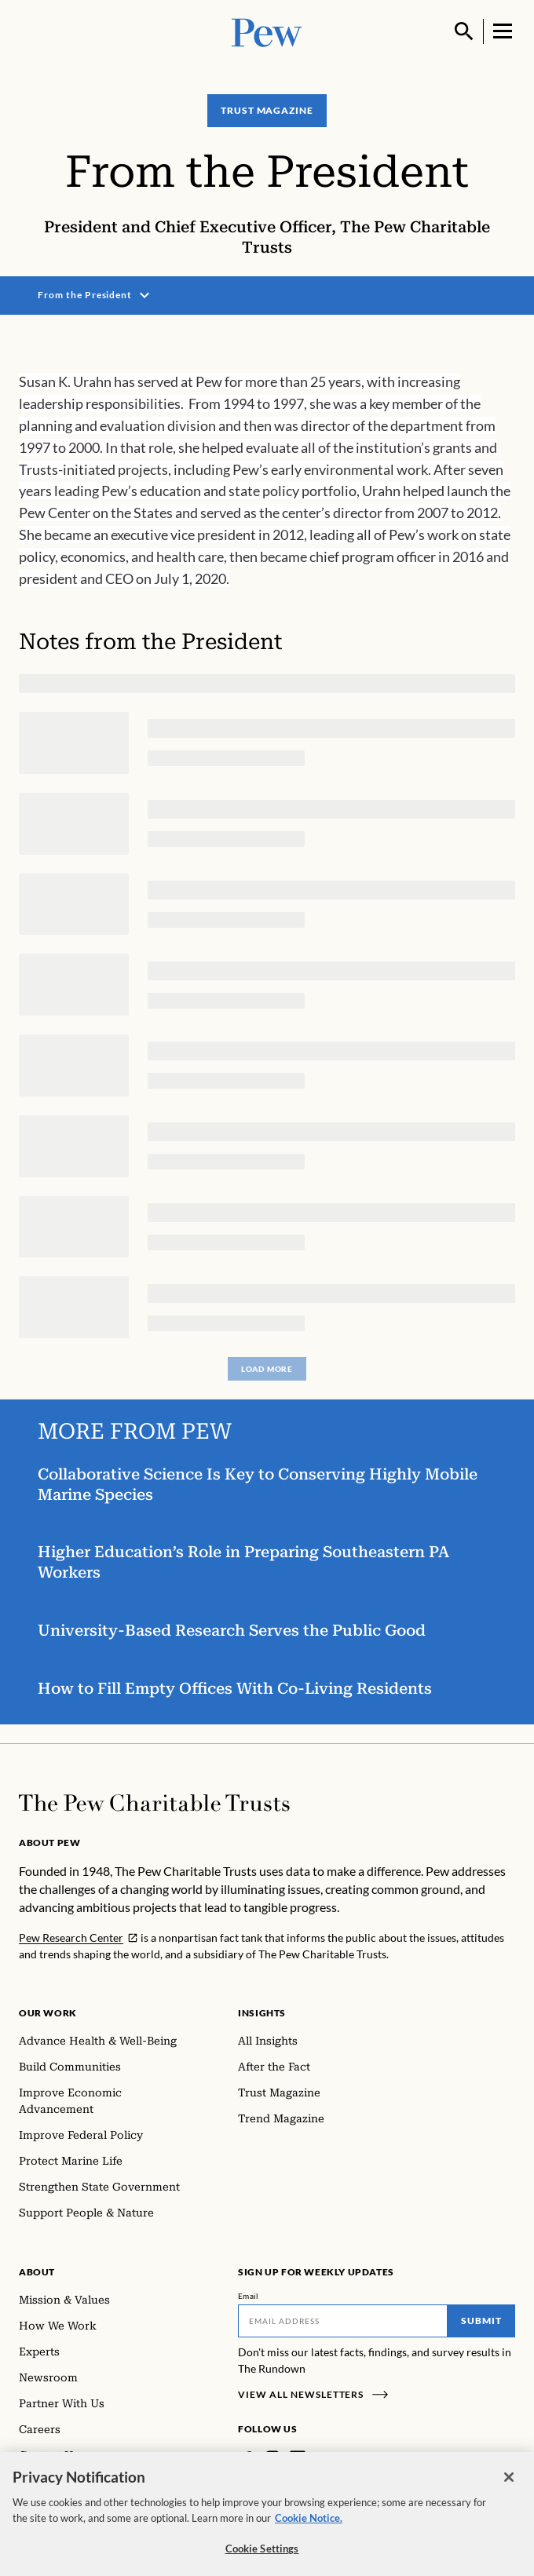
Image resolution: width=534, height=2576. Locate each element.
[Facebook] (247, 2458)
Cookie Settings (262, 2557)
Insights (262, 2013)
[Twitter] (320, 2458)
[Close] (509, 2485)
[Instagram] (272, 2458)
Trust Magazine (267, 110)
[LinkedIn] (297, 2458)
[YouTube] (343, 2458)
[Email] (343, 2320)
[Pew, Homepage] (267, 31)
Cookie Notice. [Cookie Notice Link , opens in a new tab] (308, 2526)
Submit (481, 2320)
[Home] (154, 1803)
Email (248, 2296)
